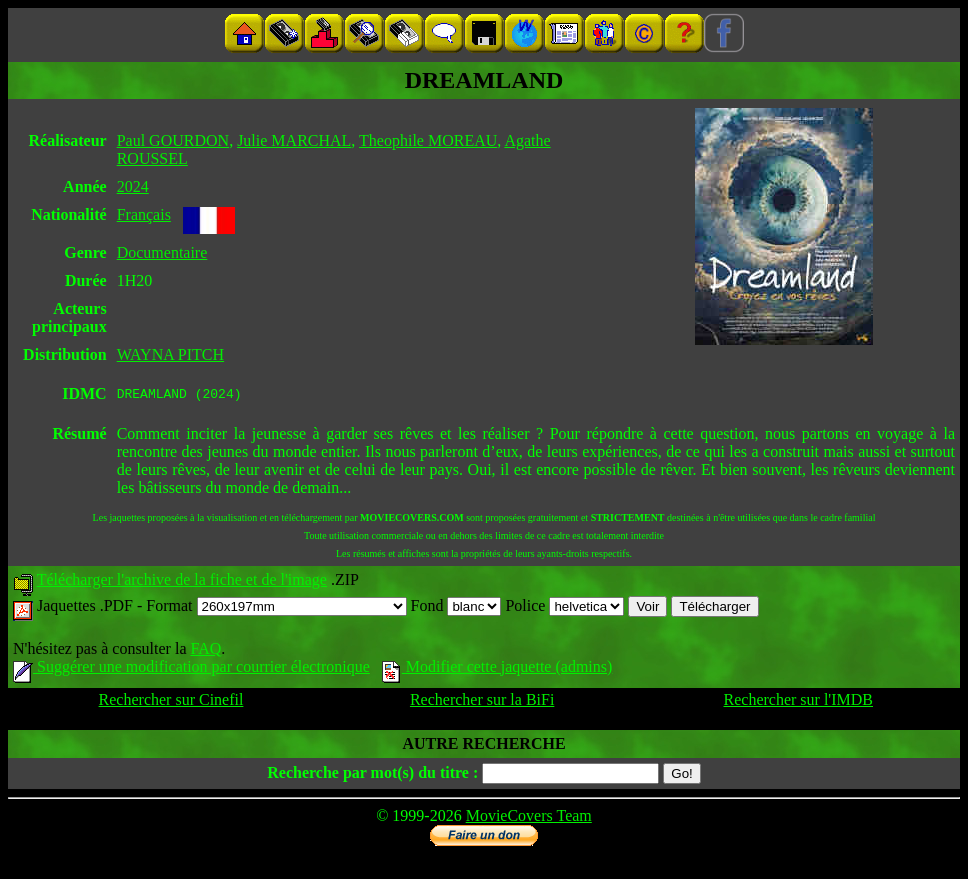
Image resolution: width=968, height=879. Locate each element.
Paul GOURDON (173, 140)
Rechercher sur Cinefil (171, 702)
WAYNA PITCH (170, 354)
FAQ (205, 651)
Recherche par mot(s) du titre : (372, 775)
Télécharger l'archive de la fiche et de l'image (182, 582)
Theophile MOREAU (428, 140)
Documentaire (162, 252)
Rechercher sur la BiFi (482, 702)
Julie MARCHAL (294, 140)
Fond (456, 608)
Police (564, 608)
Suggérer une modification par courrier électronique (191, 669)
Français (144, 214)
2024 (133, 186)
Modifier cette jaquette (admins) (497, 669)
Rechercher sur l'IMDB (799, 702)
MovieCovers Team (529, 818)
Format (276, 608)
